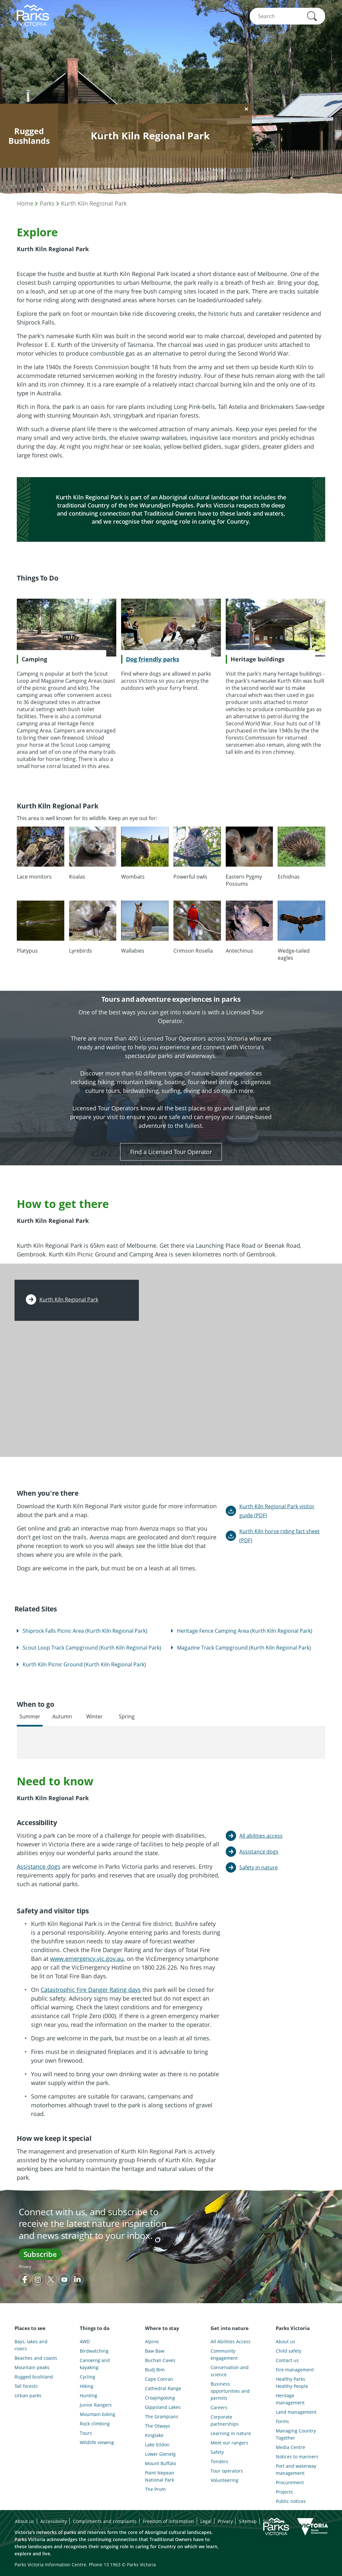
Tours (86, 2433)
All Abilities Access (231, 2341)
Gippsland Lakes (163, 2407)
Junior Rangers (96, 2405)
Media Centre (290, 2447)
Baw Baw (154, 2351)
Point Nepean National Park (159, 2476)
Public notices (291, 2501)
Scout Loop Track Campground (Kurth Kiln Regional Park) (92, 1647)
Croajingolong (160, 2398)
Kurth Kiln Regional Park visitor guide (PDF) (277, 1511)
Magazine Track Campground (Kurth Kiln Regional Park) (244, 1647)
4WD (85, 2341)
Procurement (290, 2482)
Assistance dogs (38, 1866)
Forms (282, 2421)
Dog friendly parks (152, 659)
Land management (296, 2412)
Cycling (87, 2377)
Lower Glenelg (160, 2454)
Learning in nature (231, 2433)
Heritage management (290, 2399)
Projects (284, 2492)
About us (285, 2341)
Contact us (287, 2360)
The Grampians (161, 2416)
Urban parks (28, 2395)
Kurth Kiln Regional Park (94, 203)
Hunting (88, 2395)
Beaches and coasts (36, 2358)
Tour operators (227, 2471)
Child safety (288, 2351)
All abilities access (261, 1835)
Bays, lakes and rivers (31, 2345)
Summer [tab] (29, 1716)
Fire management (295, 2370)
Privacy (25, 2266)
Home (25, 203)
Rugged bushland (34, 2377)
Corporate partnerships (225, 2420)
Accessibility (53, 2521)
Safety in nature (258, 1867)
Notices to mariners (297, 2456)
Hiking (86, 2386)
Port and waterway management (296, 2469)
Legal (206, 2521)
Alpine (152, 2341)
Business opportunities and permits (230, 2391)
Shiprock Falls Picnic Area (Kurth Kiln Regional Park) (85, 1630)
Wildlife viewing (97, 2442)
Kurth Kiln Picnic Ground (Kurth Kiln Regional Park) (84, 1664)
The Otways (157, 2426)
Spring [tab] (127, 1716)
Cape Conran (159, 2379)
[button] (312, 16)
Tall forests (26, 2386)
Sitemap (248, 2521)
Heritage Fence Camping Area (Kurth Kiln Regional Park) (244, 1630)
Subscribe (40, 2254)
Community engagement (224, 2354)
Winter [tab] (94, 1716)
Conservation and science (230, 2371)
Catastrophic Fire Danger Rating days (91, 1989)
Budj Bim (155, 2370)
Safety (217, 2452)
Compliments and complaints (105, 2521)
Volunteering (224, 2480)
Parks (47, 203)
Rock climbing (95, 2424)
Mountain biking (97, 2414)
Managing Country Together (296, 2434)
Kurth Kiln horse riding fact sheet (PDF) (279, 1536)
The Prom (155, 2489)
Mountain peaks (32, 2367)
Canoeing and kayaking (95, 2363)
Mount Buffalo (160, 2463)
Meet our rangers (229, 2443)
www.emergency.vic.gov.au (87, 1958)
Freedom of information (168, 2521)
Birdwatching (94, 2351)
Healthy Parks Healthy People (292, 2382)
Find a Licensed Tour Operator (171, 1152)
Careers (219, 2407)
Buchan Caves (160, 2360)
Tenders (219, 2461)
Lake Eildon (157, 2445)
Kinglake (154, 2435)
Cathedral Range (163, 2388)
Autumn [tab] (62, 1716)
